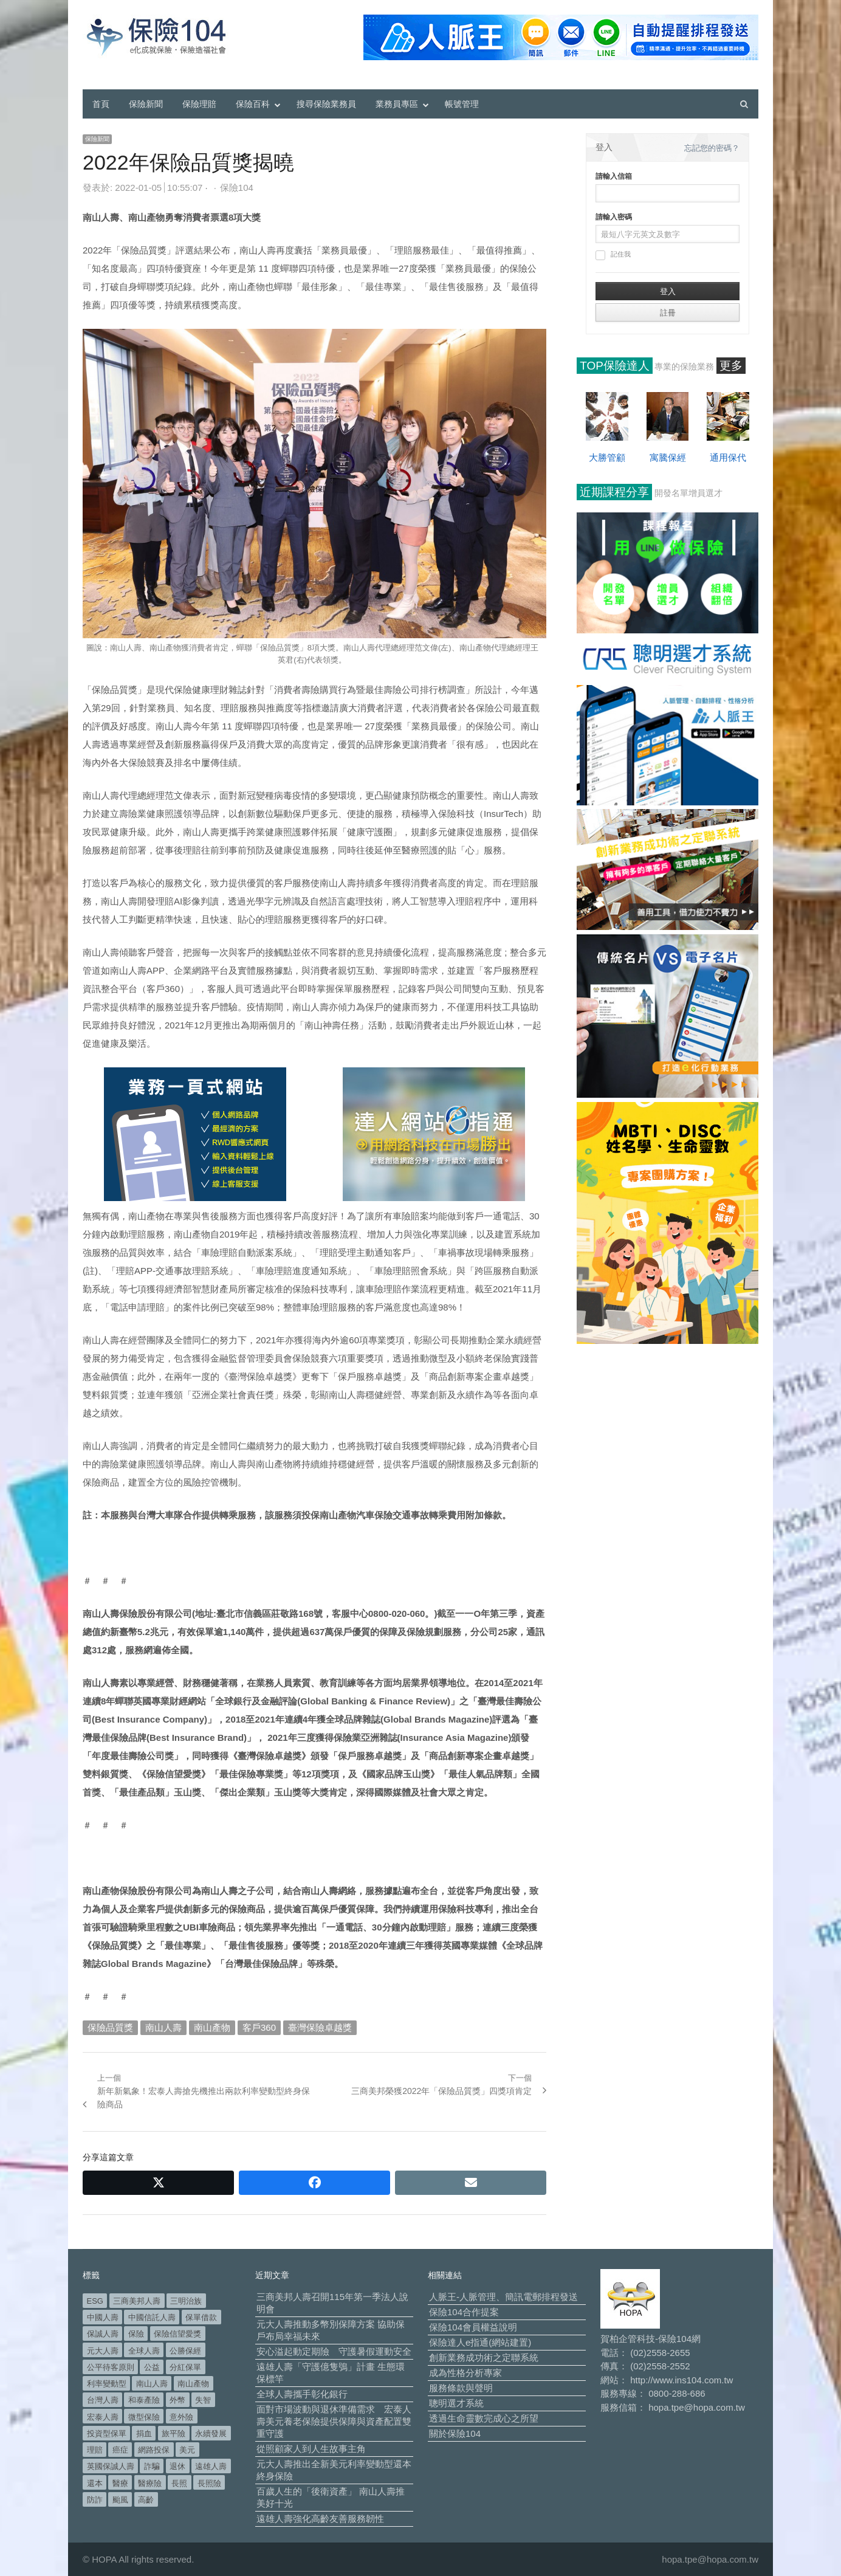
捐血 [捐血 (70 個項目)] (144, 2433)
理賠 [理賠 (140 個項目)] (95, 2449)
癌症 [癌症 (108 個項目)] (120, 2449)
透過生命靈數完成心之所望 (483, 2418)
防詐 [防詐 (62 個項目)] (95, 2499)
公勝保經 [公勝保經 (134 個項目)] (185, 2350)
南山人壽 (163, 2027)
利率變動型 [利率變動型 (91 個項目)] (106, 2383)
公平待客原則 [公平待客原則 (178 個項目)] (110, 2367)
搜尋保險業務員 (326, 104)
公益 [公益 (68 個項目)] (152, 2367)
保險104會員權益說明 (473, 2327)
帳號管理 (462, 104)
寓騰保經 (668, 457)
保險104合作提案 (464, 2312)
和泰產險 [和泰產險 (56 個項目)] (144, 2400)
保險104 (236, 187)
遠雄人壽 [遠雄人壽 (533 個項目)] (211, 2466)
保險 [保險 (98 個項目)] (136, 2333)
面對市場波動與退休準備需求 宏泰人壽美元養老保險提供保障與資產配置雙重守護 (333, 2421)
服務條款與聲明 (461, 2388)
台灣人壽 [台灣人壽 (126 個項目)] (102, 2400)
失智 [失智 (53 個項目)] (203, 2400)
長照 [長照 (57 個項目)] (179, 2483)
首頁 (100, 104)
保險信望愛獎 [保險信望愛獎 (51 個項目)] (177, 2333)
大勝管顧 (607, 457)
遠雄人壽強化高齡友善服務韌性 (320, 2518)
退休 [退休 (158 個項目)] (177, 2466)
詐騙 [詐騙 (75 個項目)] (152, 2466)
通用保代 (728, 457)
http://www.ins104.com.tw (681, 2380)
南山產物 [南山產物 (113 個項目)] (193, 2383)
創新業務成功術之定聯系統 (483, 2357)
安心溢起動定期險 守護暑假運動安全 (333, 2351)
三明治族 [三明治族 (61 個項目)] (186, 2301)
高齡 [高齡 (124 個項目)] (146, 2499)
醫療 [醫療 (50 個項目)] (120, 2483)
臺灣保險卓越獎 (320, 2027)
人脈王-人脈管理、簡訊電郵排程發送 (503, 2297)
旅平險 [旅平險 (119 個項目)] (173, 2433)
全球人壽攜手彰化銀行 (302, 2394)
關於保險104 (455, 2433)
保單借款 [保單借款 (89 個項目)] (201, 2317)
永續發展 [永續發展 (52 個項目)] (211, 2433)
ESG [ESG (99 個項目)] (95, 2301)
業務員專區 (397, 104)
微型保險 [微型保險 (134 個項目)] (144, 2417)
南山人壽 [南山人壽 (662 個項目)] (152, 2383)
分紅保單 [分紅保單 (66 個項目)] (185, 2367)
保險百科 (253, 104)
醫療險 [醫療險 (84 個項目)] (150, 2483)
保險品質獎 (110, 2027)
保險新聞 (146, 104)
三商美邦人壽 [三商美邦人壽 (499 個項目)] (136, 2301)
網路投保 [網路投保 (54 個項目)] (154, 2449)
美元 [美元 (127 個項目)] (187, 2449)
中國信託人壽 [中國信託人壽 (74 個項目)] (152, 2317)
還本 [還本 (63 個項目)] (95, 2483)
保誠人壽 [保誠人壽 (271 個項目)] (102, 2333)
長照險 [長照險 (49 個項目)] (209, 2483)
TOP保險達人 (615, 365)
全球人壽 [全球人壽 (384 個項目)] (144, 2350)
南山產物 (212, 2027)
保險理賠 (199, 104)
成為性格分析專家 (465, 2373)
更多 (731, 365)
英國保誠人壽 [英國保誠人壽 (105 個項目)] (110, 2466)
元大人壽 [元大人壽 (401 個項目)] (102, 2350)
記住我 (613, 255)
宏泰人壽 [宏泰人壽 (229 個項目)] (102, 2417)
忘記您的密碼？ (712, 148)
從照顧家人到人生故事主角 (311, 2448)
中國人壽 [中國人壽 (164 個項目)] (102, 2317)
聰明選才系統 (456, 2403)
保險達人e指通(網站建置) (480, 2342)
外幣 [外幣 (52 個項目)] (177, 2400)
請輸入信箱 (614, 176)
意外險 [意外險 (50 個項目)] (181, 2417)
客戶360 (259, 2027)
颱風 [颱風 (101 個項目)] (120, 2499)
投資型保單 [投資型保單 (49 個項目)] (106, 2433)
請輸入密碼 (614, 217)
